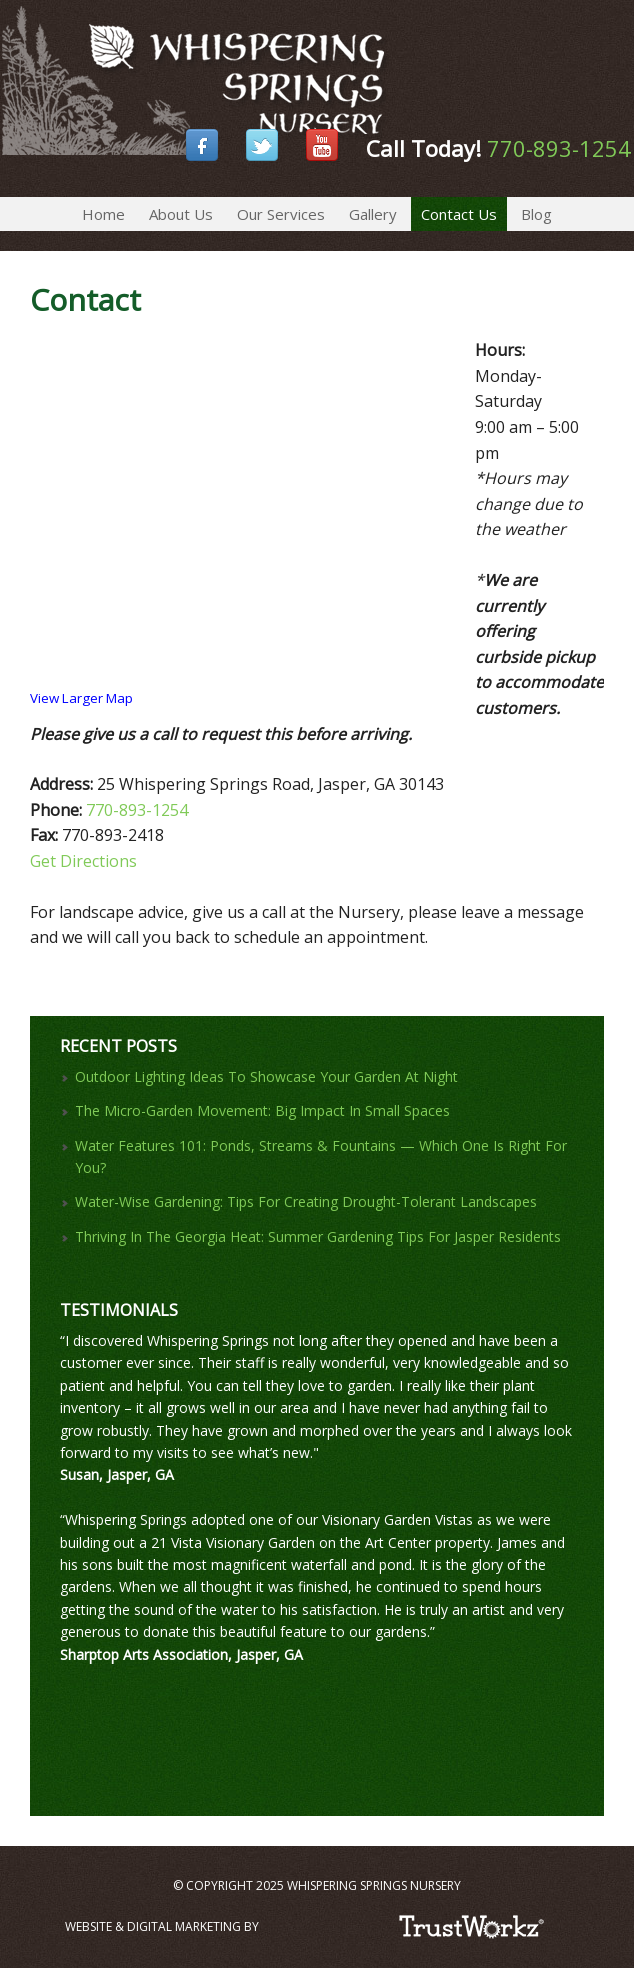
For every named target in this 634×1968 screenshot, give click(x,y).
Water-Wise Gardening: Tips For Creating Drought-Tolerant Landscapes (306, 1201)
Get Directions (83, 861)
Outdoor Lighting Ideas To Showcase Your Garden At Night (266, 1076)
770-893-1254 (559, 148)
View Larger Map (81, 698)
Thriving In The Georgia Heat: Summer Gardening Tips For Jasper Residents (318, 1236)
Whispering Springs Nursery (5, 50)
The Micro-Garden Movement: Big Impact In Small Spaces (262, 1110)
